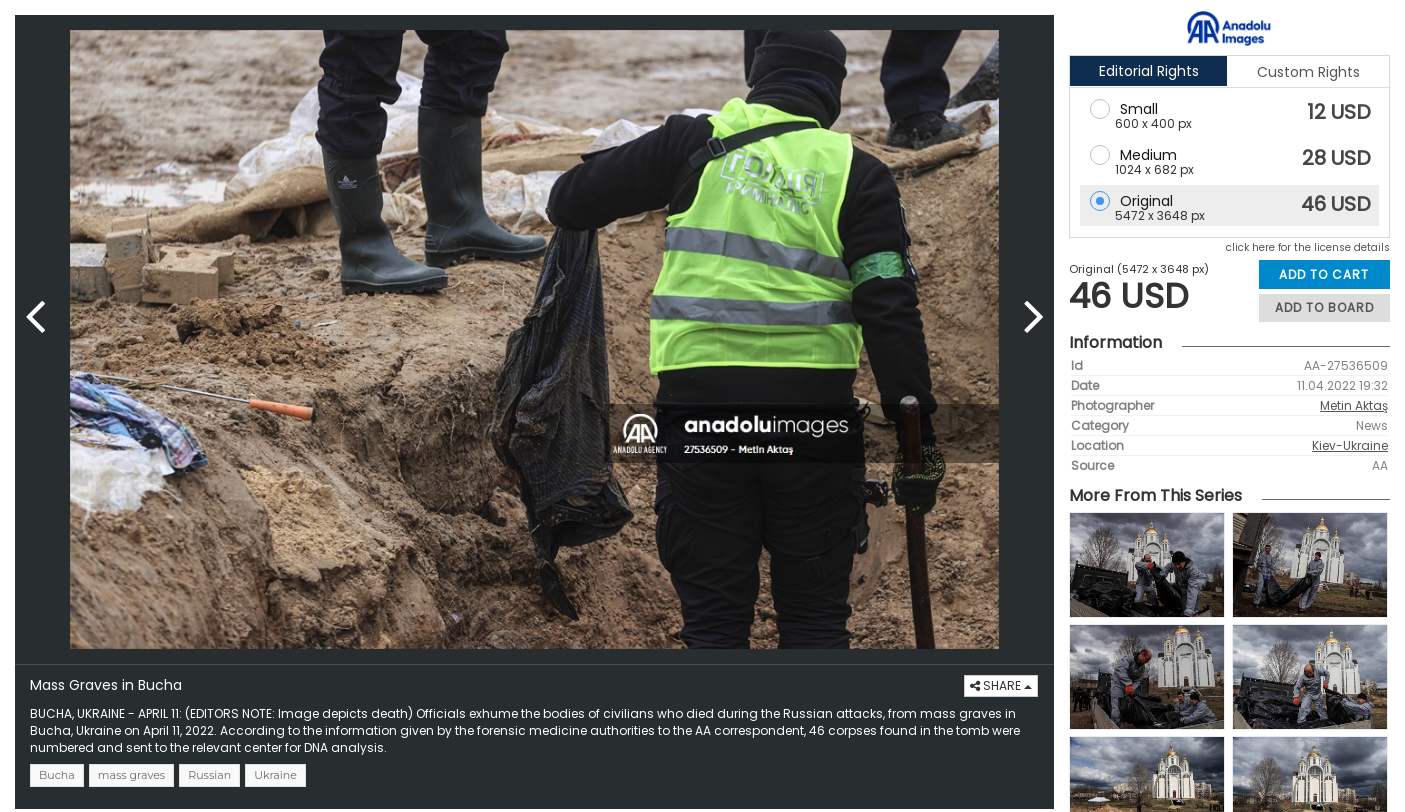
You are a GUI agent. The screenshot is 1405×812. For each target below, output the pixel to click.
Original (1146, 201)
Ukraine (275, 775)
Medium (1148, 155)
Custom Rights (1308, 72)
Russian (209, 775)
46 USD (1336, 204)
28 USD (1336, 158)
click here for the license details (1308, 247)
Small (1139, 109)
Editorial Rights (1149, 71)
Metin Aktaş (1354, 405)
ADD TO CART (1324, 274)
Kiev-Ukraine (1350, 445)
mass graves (131, 775)
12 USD (1339, 112)
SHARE (1001, 685)
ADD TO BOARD (1324, 307)
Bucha (57, 775)
